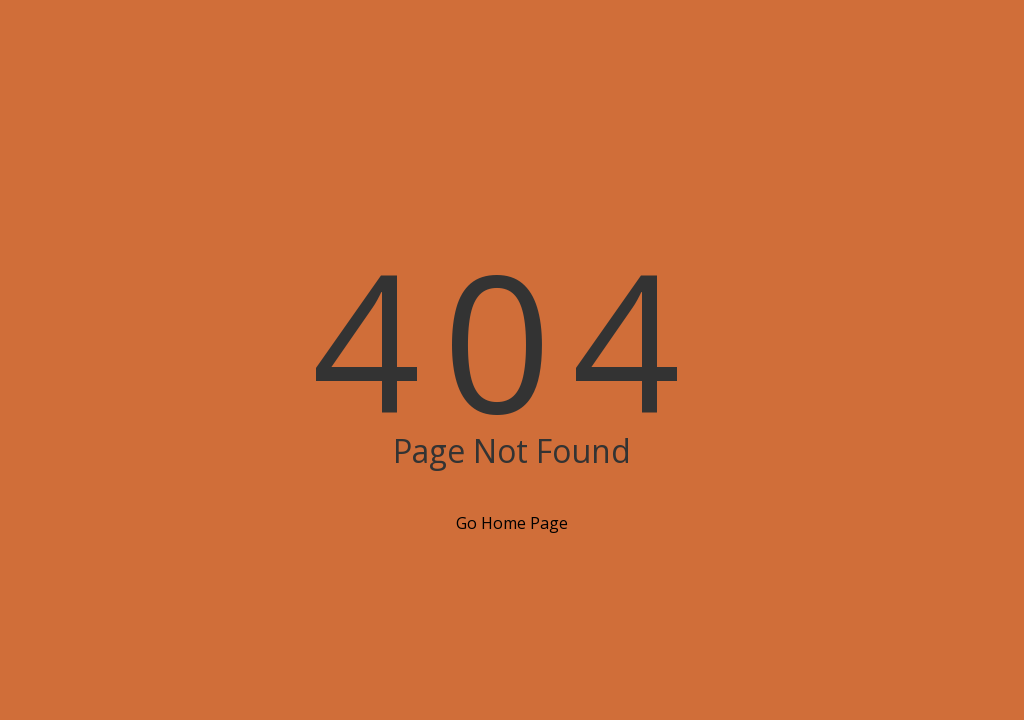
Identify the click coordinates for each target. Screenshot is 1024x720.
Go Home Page (512, 523)
